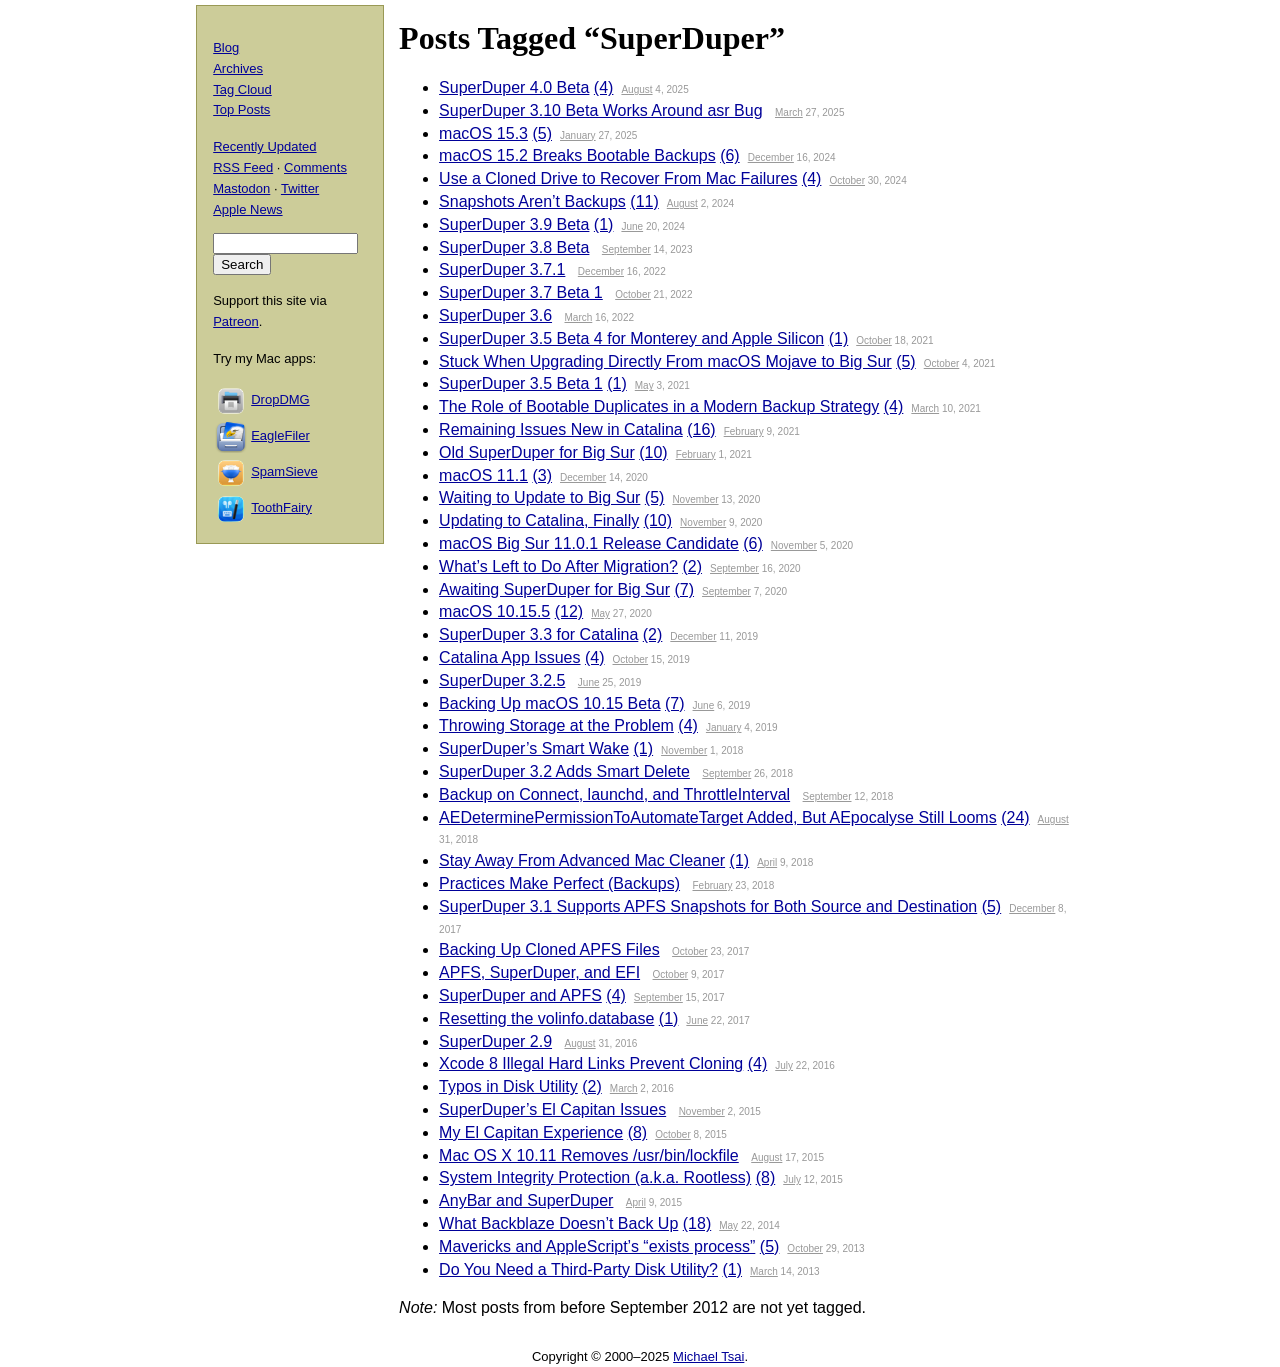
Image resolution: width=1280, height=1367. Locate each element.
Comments (315, 167)
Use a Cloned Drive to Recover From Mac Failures (618, 178)
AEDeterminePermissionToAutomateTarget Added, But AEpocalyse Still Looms (718, 817)
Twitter (300, 188)
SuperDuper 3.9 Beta (514, 224)
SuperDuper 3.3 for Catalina (538, 634)
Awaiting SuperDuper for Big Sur (554, 589)
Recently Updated (264, 146)
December (771, 157)
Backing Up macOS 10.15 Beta (549, 703)
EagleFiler (280, 435)
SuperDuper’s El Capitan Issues (552, 1109)
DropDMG (280, 399)
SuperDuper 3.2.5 (502, 680)
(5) (542, 133)
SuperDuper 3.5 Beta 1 (521, 383)
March (789, 112)
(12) (569, 611)
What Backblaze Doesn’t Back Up (558, 1223)
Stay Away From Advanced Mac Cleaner (582, 860)
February (744, 431)
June (632, 226)
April (767, 862)
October (847, 180)
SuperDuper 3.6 (495, 315)
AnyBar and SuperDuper (526, 1200)
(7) (684, 589)
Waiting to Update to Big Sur (539, 497)
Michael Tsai (708, 1356)
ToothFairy (281, 507)
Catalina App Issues (509, 657)
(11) (644, 201)
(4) (604, 87)
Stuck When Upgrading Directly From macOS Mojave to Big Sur (665, 361)
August (636, 89)
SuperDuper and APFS (520, 995)
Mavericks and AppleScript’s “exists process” (597, 1246)
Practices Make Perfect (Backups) (559, 883)
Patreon (236, 321)
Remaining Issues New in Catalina (561, 429)
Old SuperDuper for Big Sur (537, 452)
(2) (692, 566)
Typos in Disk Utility (508, 1086)
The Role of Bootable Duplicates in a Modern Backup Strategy (659, 406)
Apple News (247, 209)
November (695, 499)
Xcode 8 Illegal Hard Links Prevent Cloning (591, 1063)
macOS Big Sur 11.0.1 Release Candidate (589, 543)
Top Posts (241, 109)
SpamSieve (284, 471)
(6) (730, 155)
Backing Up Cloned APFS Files (549, 949)
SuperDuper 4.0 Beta (514, 87)
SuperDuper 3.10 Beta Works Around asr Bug (600, 110)
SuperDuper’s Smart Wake (534, 748)
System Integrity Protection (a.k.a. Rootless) (595, 1177)
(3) (542, 475)
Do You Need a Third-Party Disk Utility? (578, 1269)
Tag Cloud (242, 89)
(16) (701, 429)
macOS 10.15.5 (494, 611)
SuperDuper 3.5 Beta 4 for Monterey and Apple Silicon (631, 338)
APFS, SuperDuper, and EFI (539, 972)
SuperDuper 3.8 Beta (514, 247)
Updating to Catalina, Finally (539, 520)
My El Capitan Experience (531, 1132)
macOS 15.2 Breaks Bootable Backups (577, 155)
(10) (653, 452)
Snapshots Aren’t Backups (532, 201)
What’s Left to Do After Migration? (558, 566)
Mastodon (241, 188)
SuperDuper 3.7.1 (502, 269)
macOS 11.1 (483, 475)
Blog (226, 47)
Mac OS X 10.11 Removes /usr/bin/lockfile (589, 1155)
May (644, 385)
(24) (1015, 817)
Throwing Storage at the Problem (556, 725)
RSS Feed (243, 167)
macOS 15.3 (483, 133)
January (578, 135)
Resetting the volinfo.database (546, 1018)
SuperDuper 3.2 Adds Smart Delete (564, 771)
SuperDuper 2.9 (495, 1041)
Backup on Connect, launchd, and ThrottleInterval (614, 794)
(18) (697, 1223)
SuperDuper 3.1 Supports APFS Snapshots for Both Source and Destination (708, 906)
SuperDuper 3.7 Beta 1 (521, 292)
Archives (238, 68)
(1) (604, 224)
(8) (638, 1132)
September (626, 249)
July (784, 1065)
